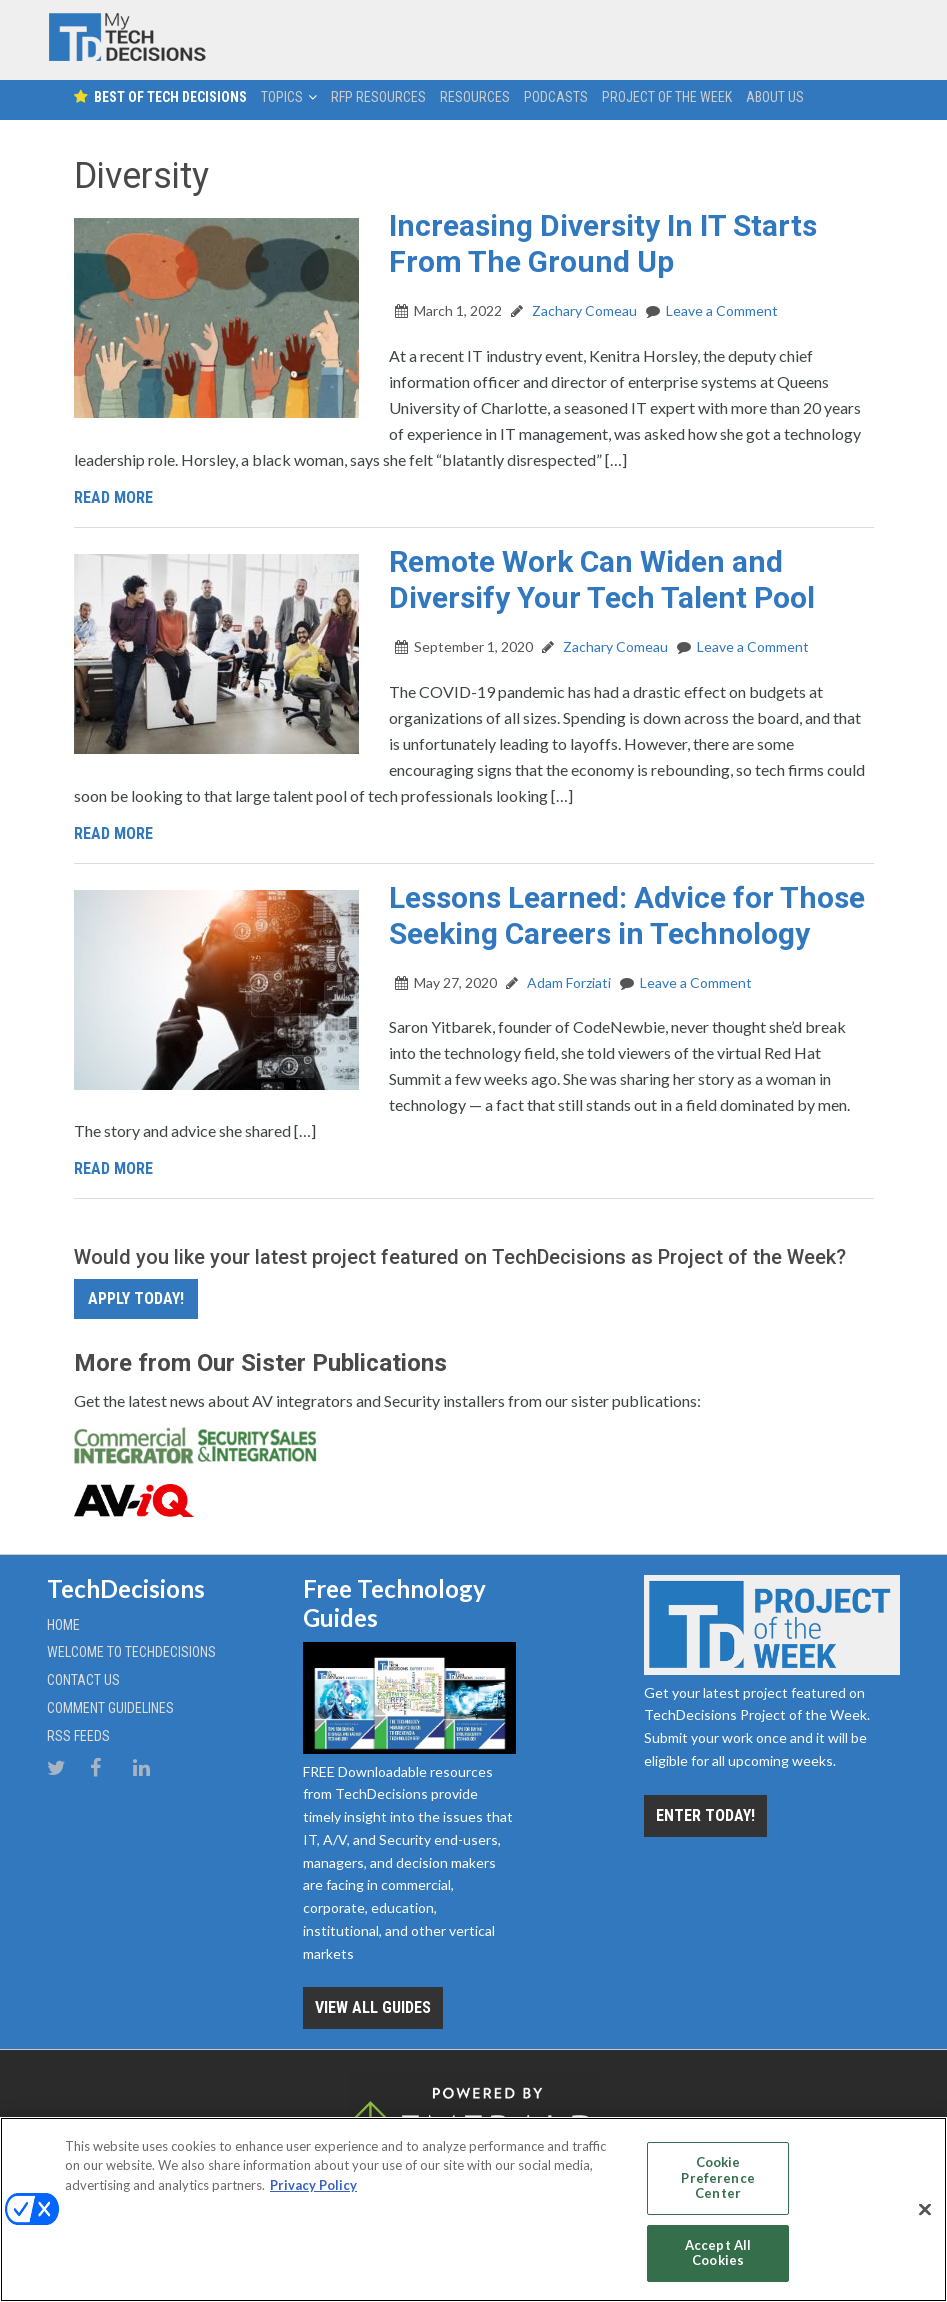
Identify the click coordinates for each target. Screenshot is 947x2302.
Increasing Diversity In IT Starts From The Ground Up (603, 243)
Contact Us (83, 1680)
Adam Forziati (567, 982)
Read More (113, 497)
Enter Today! (705, 1815)
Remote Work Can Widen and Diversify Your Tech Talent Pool (602, 579)
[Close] (925, 2210)
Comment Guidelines (110, 1708)
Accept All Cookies (718, 2253)
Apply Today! (136, 1298)
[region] (473, 2209)
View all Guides (373, 2007)
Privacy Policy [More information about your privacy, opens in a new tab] (313, 2185)
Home (63, 1625)
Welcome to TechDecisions (131, 1652)
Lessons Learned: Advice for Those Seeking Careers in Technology (627, 915)
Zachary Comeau (583, 310)
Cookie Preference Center (717, 2177)
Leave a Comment (722, 310)
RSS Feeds (78, 1736)
